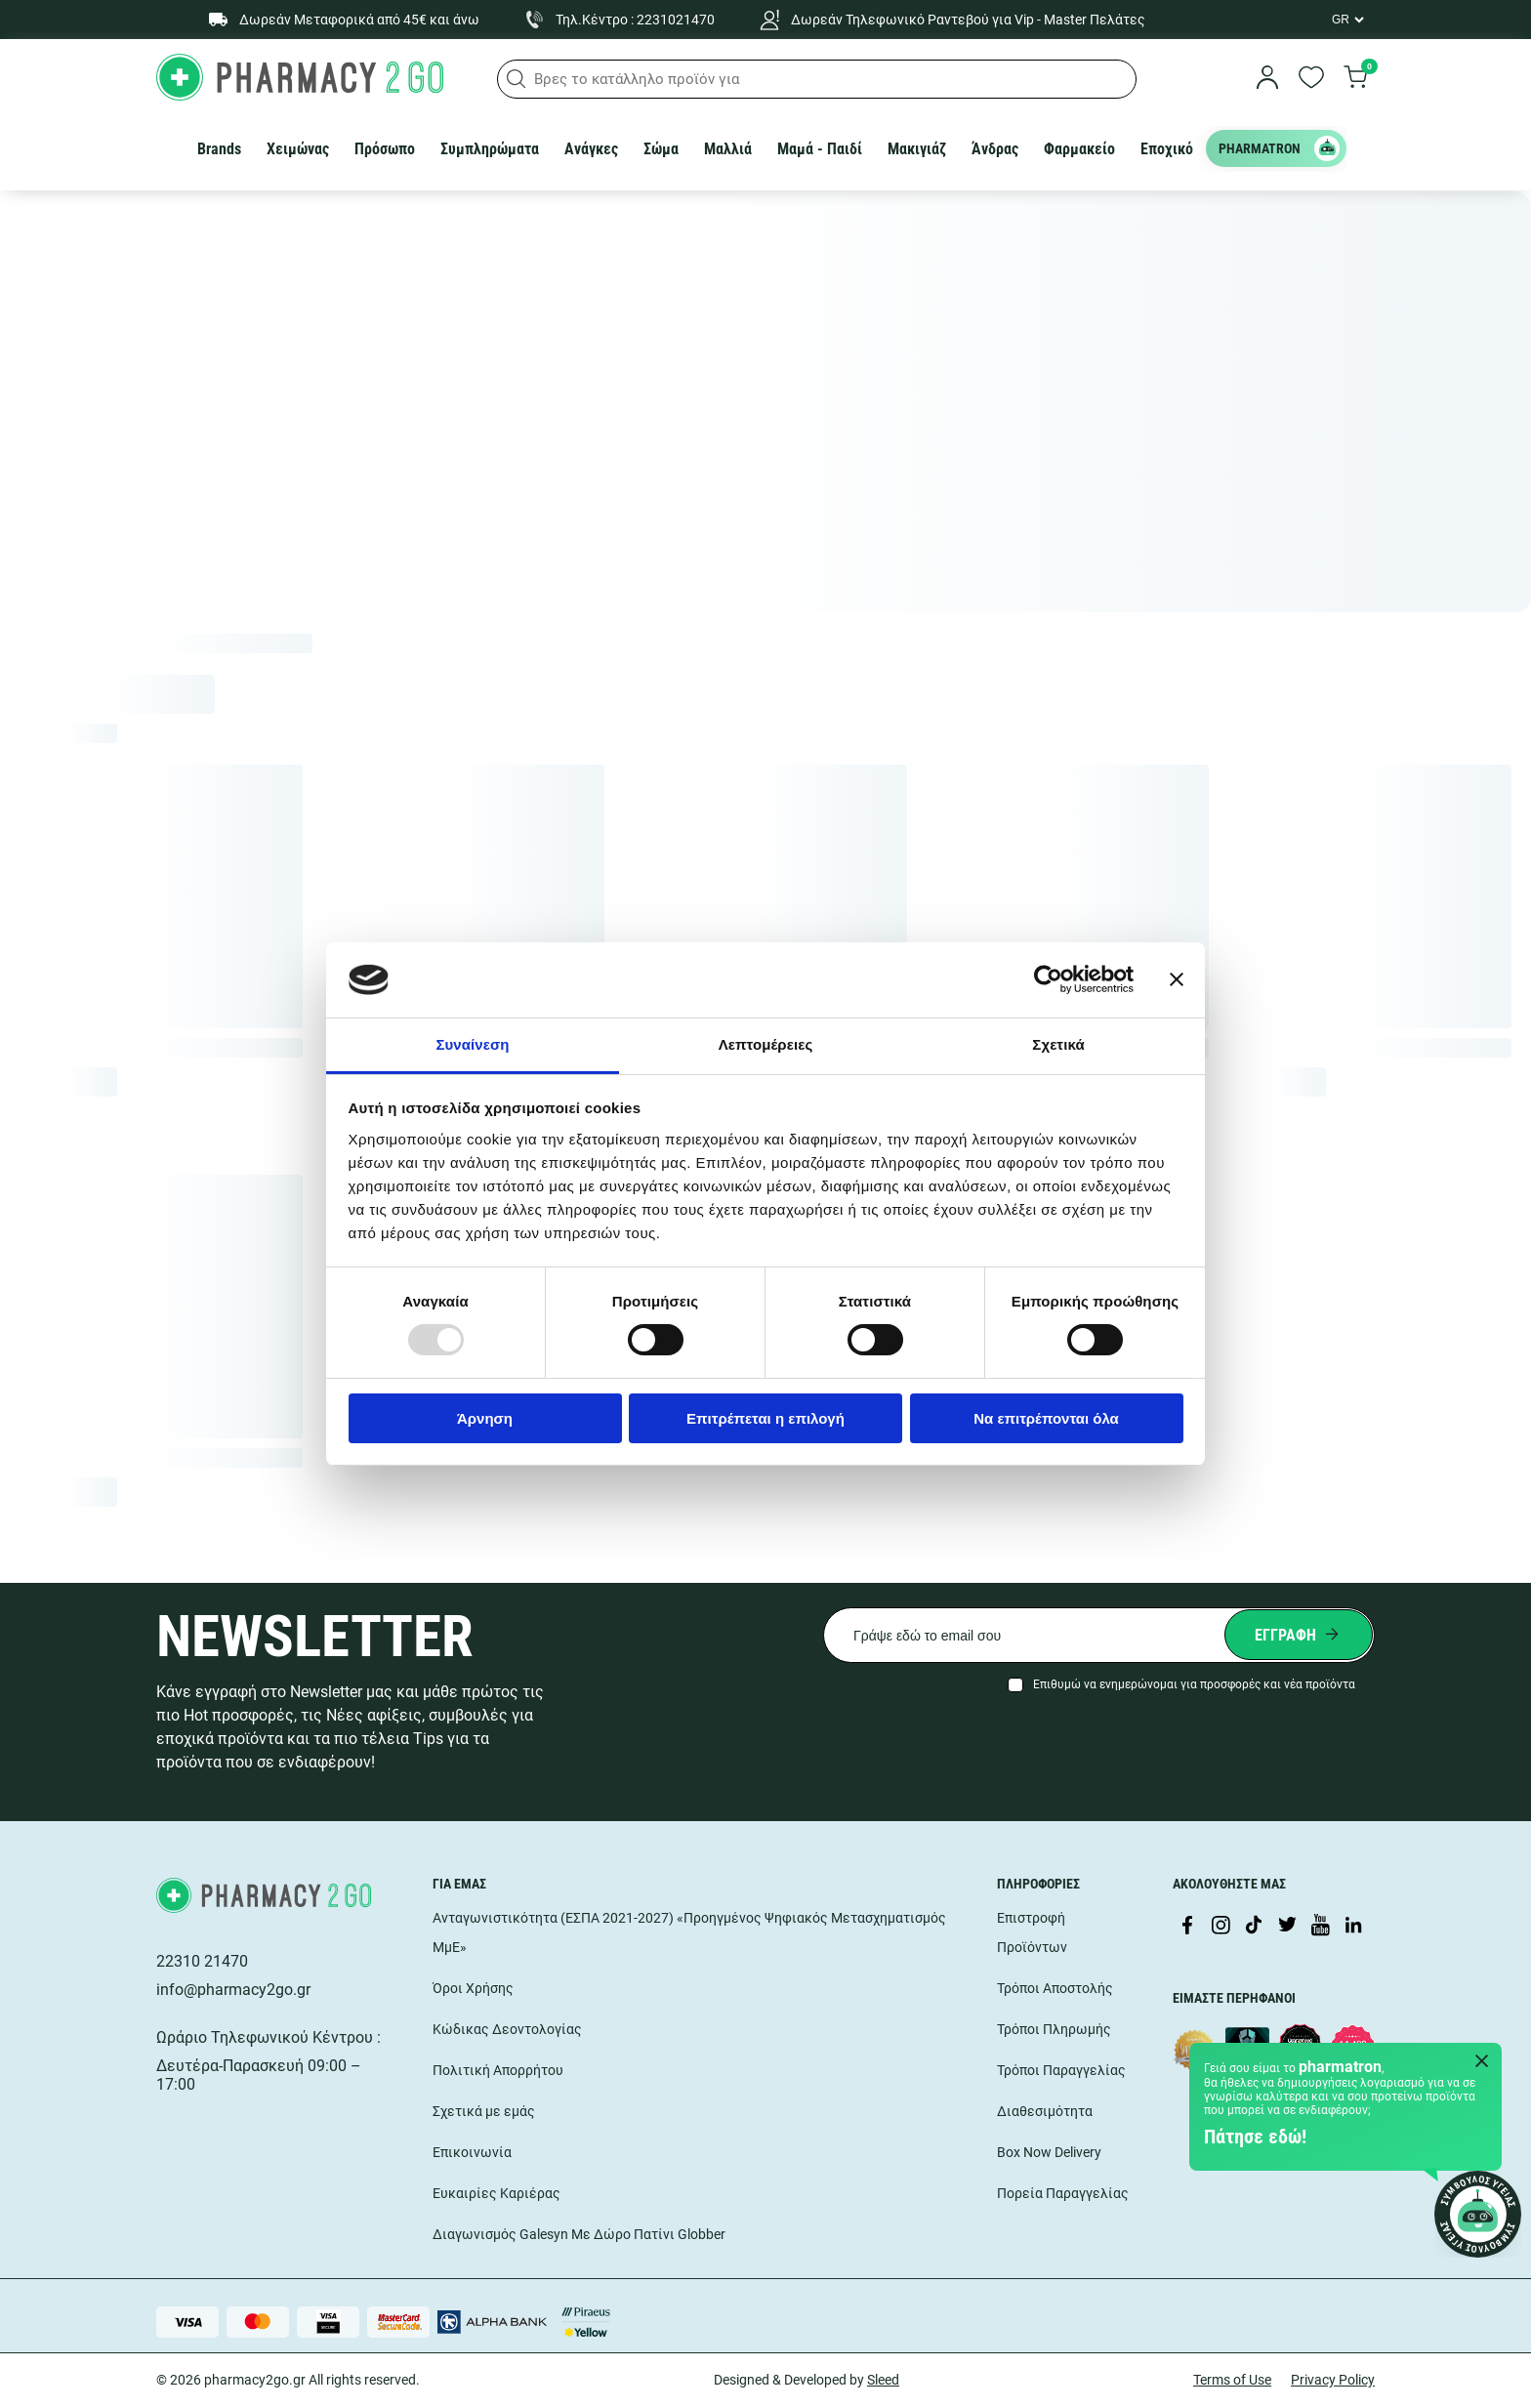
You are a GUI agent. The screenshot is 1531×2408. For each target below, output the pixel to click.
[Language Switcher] (1346, 19)
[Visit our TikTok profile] (1253, 1926)
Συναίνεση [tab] (472, 1044)
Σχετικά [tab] (1058, 1044)
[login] (1267, 79)
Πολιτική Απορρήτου (498, 2070)
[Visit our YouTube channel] (1320, 1926)
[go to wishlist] (1311, 79)
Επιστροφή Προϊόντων (1032, 1932)
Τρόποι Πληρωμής (1054, 2029)
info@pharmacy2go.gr (233, 1989)
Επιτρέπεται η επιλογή (765, 1418)
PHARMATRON (1279, 148)
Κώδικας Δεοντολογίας (507, 2029)
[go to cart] (1355, 79)
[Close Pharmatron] (1482, 2062)
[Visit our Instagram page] (1220, 1926)
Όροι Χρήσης (473, 1988)
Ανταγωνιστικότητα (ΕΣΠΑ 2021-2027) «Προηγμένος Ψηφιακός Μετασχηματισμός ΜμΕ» (689, 1932)
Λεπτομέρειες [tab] (766, 1044)
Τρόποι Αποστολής (1055, 1988)
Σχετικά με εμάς (484, 2111)
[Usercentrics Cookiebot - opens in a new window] (1048, 979)
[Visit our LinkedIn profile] (1353, 1926)
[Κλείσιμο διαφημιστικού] (1176, 979)
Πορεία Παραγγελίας (1063, 2193)
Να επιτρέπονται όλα (1046, 1418)
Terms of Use (1232, 2379)
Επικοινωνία (472, 2152)
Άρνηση (485, 1418)
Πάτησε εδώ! (1255, 2136)
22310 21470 (202, 1961)
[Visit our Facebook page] (1187, 1926)
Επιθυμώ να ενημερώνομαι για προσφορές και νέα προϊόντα (1194, 1684)
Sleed (883, 2379)
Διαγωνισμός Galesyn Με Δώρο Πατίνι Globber (579, 2234)
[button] (516, 79)
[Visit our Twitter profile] (1287, 1926)
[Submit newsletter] (1298, 1634)
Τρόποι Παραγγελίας (1061, 2070)
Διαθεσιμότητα (1045, 2111)
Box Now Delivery (1049, 2152)
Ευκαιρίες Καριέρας (496, 2193)
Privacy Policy (1333, 2379)
